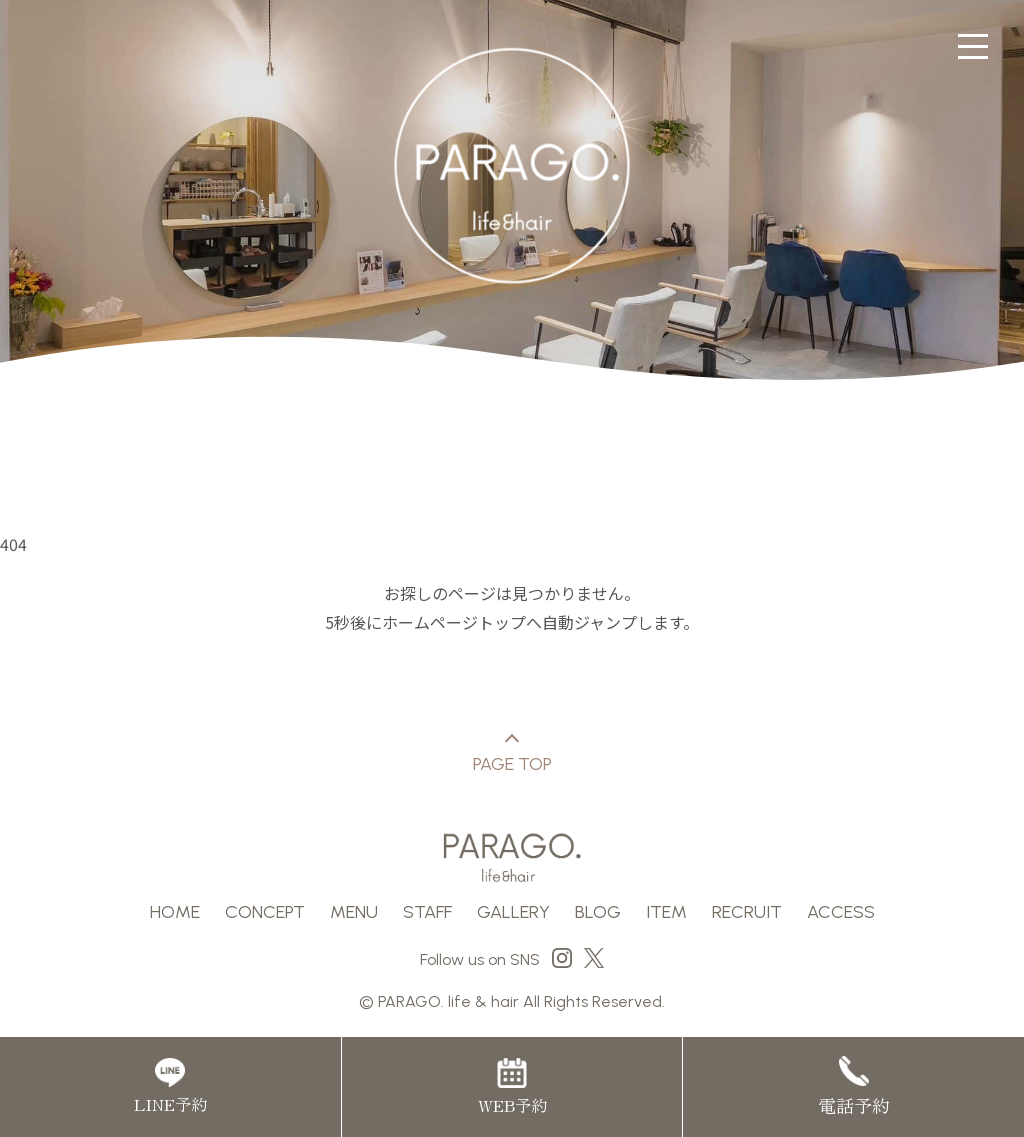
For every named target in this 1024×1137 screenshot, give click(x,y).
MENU (354, 912)
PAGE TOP (512, 755)
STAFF (427, 912)
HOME (175, 912)
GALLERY (513, 912)
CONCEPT (265, 912)
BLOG (598, 912)
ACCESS (841, 912)
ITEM (666, 912)
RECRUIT (747, 912)
